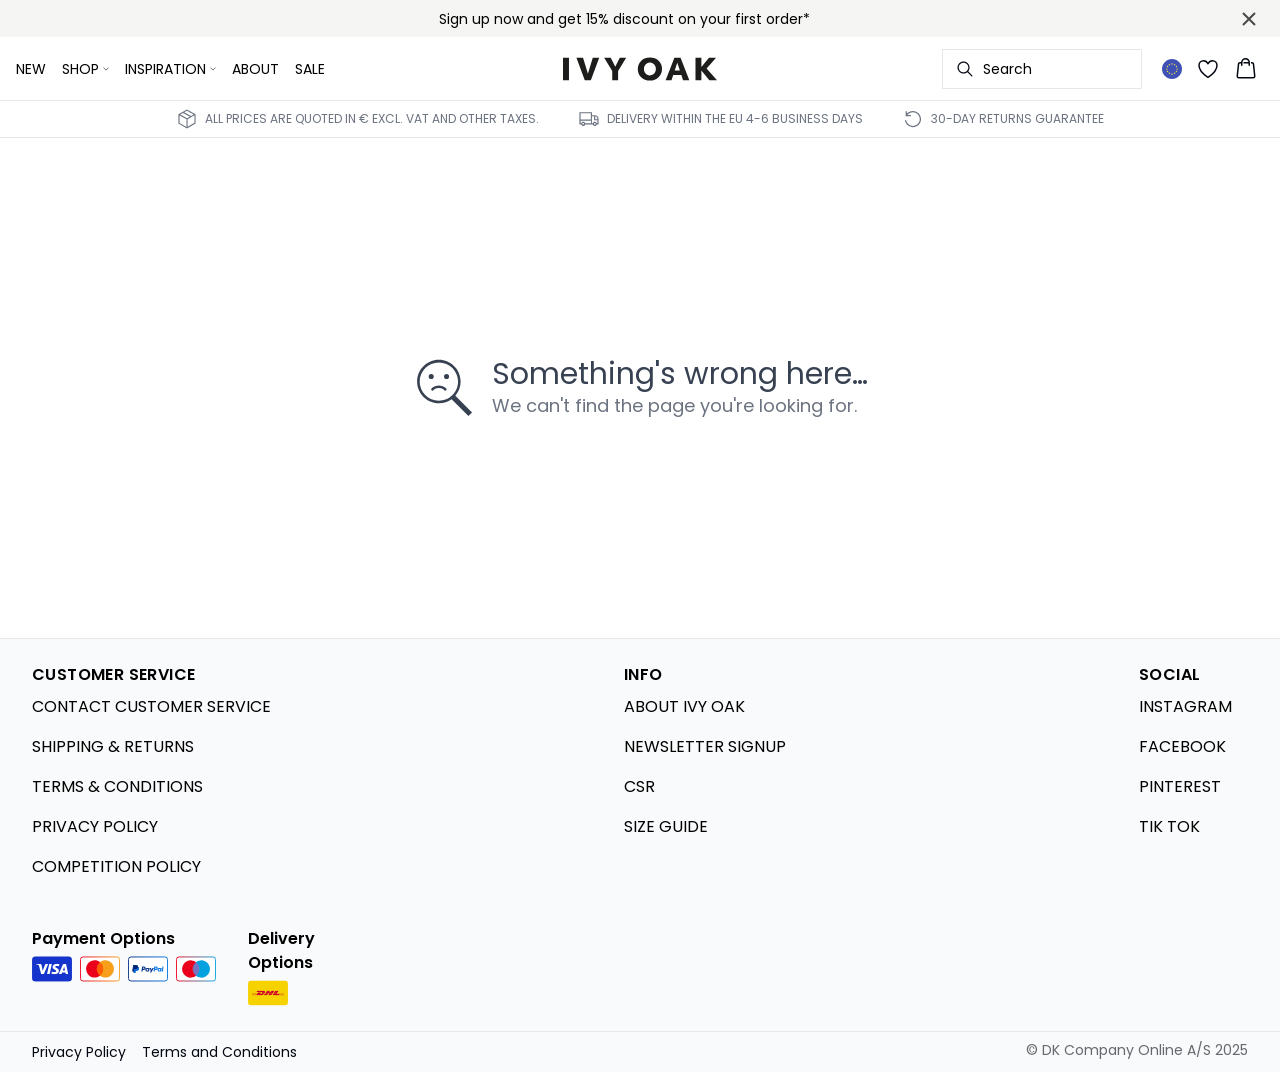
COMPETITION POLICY (116, 866)
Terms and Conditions (219, 1052)
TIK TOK (1169, 826)
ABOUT (255, 69)
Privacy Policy (79, 1052)
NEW (31, 69)
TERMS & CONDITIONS (117, 786)
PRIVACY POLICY (95, 826)
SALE (310, 69)
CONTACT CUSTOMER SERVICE (151, 706)
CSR (639, 786)
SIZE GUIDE (666, 826)
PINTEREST (1180, 786)
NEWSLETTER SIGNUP (705, 746)
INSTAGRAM (1185, 706)
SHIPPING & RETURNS (113, 746)
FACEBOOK (1182, 746)
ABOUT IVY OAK (684, 706)
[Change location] (1172, 69)
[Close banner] (1249, 19)
